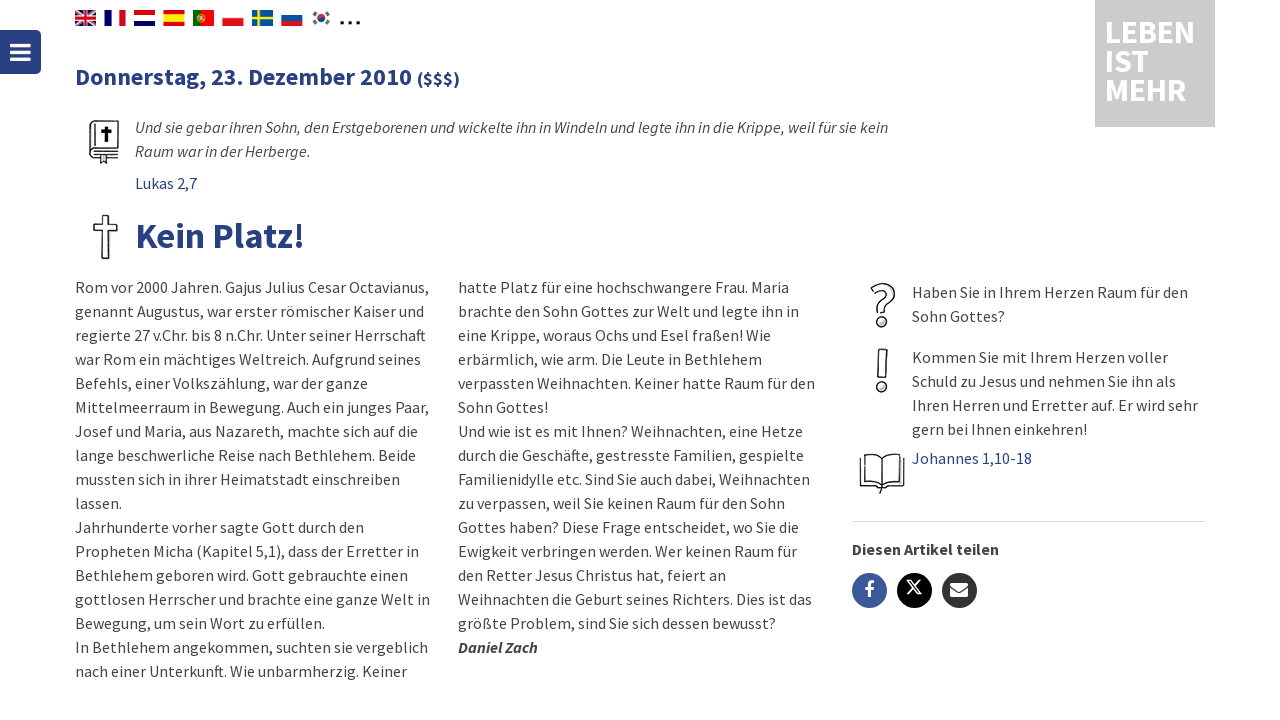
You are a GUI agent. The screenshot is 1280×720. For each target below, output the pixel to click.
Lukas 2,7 (166, 183)
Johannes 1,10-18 (972, 458)
